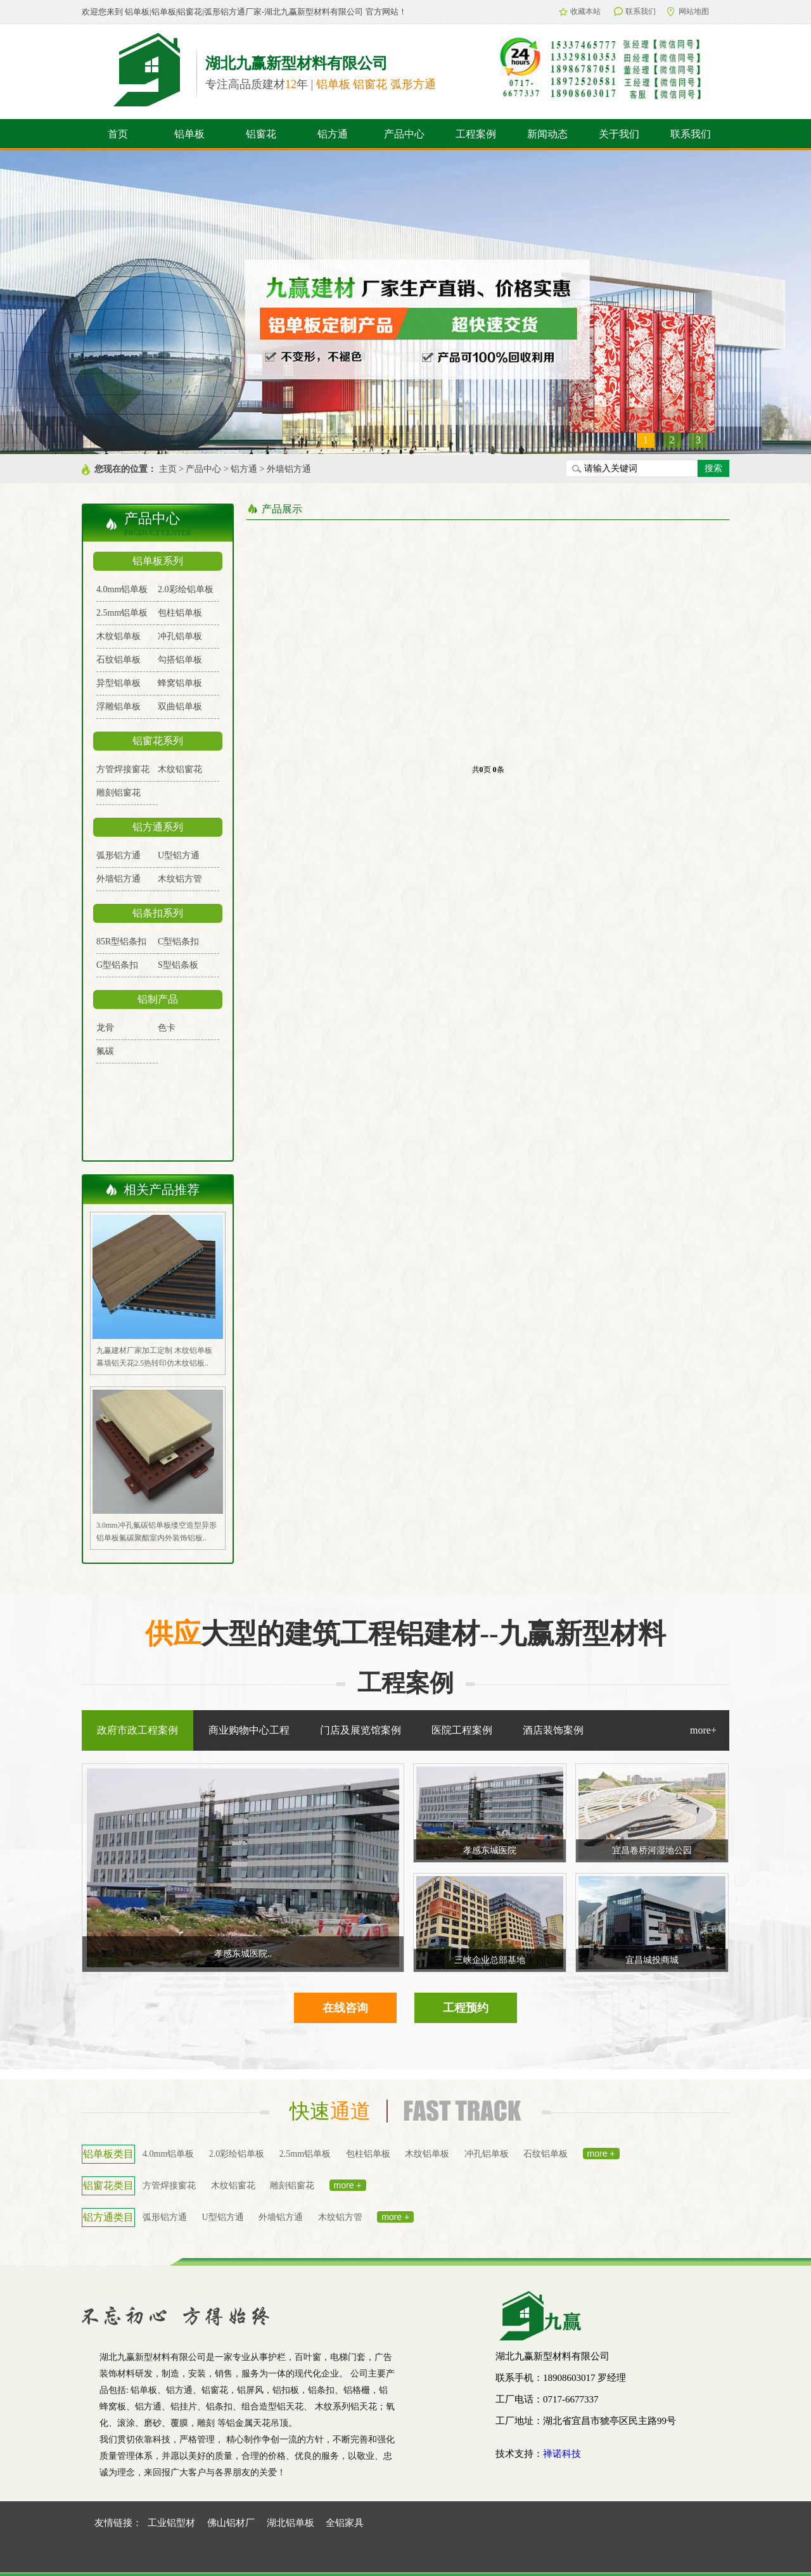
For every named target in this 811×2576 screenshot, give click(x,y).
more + (601, 2153)
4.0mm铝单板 (122, 589)
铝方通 (332, 134)
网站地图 (688, 11)
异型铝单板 (118, 683)
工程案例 (476, 134)
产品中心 (404, 134)
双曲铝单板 (180, 706)
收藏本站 (580, 11)
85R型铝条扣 (121, 941)
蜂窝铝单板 (180, 683)
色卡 (167, 1027)
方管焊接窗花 (123, 769)
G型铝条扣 (117, 965)
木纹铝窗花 (180, 769)
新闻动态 (547, 134)
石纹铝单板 (118, 659)
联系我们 (635, 11)
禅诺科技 (562, 2454)
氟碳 (105, 1051)
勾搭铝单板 (180, 659)
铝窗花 (261, 134)
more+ (703, 1730)
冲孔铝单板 (180, 636)
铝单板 (189, 134)
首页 (118, 134)
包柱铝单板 (180, 613)
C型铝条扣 (178, 941)
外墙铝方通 (289, 469)
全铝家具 (345, 2523)
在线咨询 (345, 2008)
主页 (168, 469)
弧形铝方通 (118, 855)
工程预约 (466, 2008)
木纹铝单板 (118, 636)
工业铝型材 (171, 2523)
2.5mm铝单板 (122, 613)
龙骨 (105, 1027)
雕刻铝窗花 (118, 792)
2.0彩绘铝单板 (186, 589)
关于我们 (619, 134)
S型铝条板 (178, 965)
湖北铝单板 (290, 2523)
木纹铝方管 (180, 879)
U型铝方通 (179, 855)
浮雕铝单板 (118, 706)
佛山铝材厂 (231, 2523)
